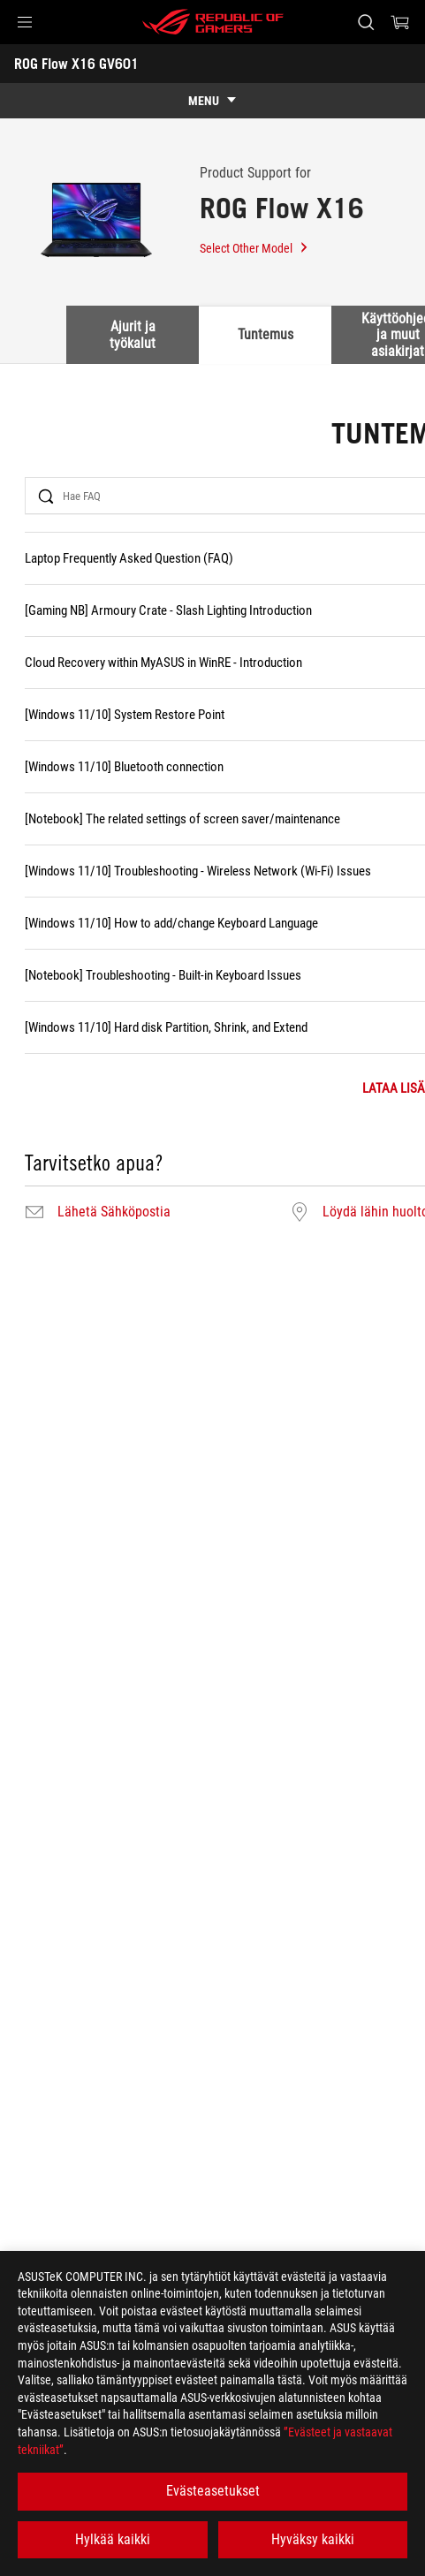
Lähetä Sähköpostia (114, 1212)
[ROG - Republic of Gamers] (213, 22)
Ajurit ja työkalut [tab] (133, 334)
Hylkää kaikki (112, 2539)
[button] (24, 22)
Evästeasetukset (213, 2490)
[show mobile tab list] (212, 100)
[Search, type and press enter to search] (365, 22)
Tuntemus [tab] (265, 334)
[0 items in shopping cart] (400, 22)
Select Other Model (254, 248)
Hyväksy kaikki (312, 2539)
